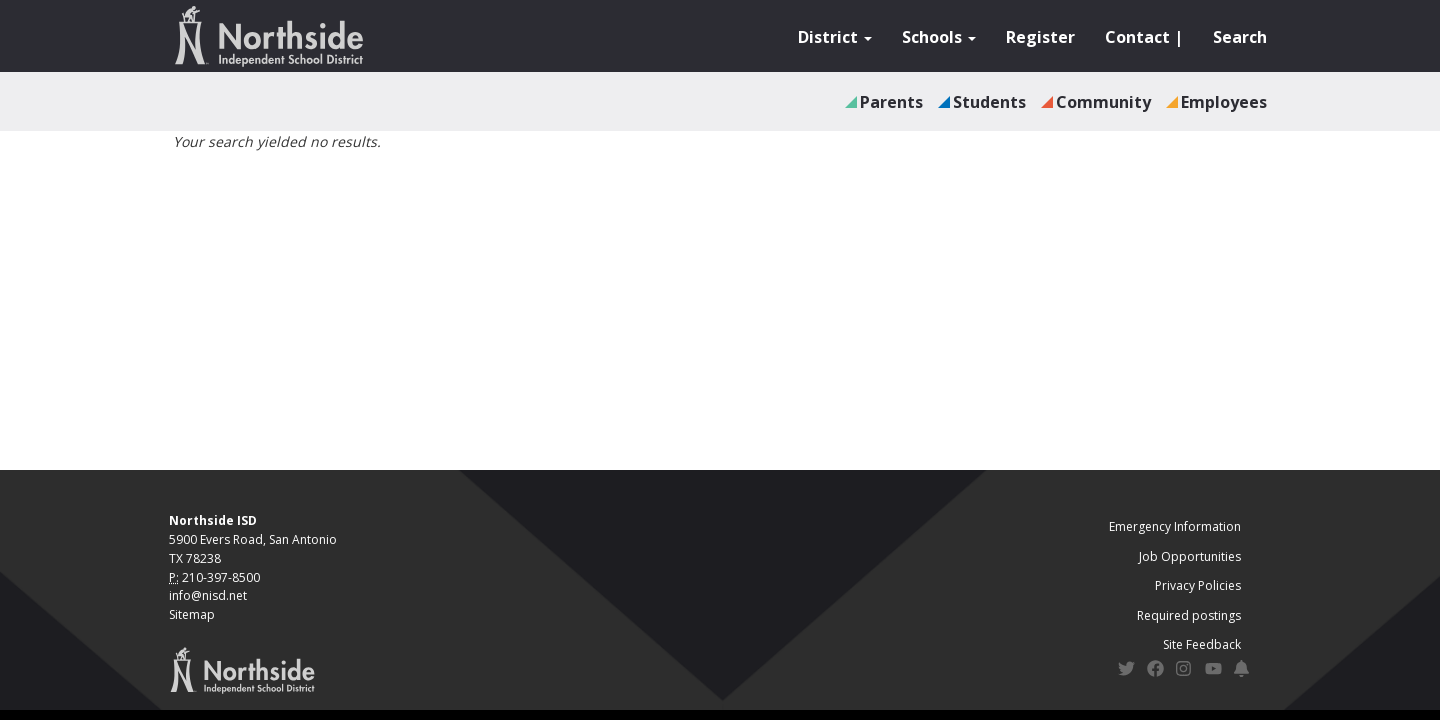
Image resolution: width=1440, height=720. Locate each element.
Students (989, 102)
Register (1040, 37)
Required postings (1189, 615)
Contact (1137, 37)
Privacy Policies (1198, 585)
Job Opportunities (1190, 556)
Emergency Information (1175, 526)
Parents (891, 102)
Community (1103, 102)
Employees (1224, 102)
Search (1240, 37)
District (835, 37)
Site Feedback (1202, 644)
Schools (939, 37)
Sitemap (192, 614)
